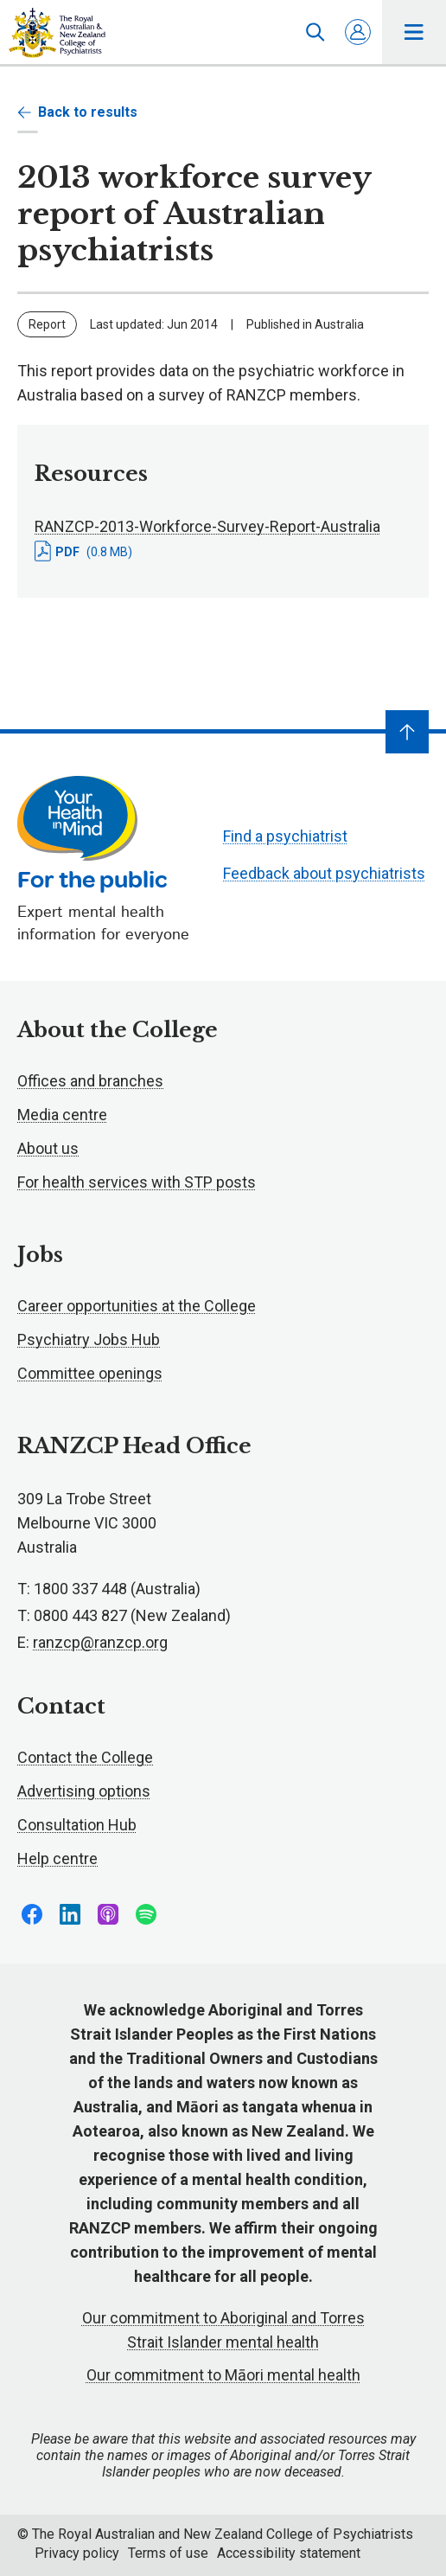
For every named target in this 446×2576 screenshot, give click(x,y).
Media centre (62, 1114)
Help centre (57, 1858)
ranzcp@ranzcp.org (100, 1642)
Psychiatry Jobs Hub (88, 1339)
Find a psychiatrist (285, 836)
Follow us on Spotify (146, 1914)
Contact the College (85, 1757)
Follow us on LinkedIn (70, 1914)
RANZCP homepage (57, 33)
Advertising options (83, 1791)
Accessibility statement (288, 2553)
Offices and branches (90, 1081)
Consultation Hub (77, 1825)
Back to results (77, 112)
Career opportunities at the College (136, 1306)
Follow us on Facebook (32, 1914)
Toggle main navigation (414, 32)
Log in (358, 32)
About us (48, 1148)
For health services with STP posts (136, 1182)
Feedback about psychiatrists (324, 873)
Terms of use (168, 2553)
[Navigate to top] (407, 731)
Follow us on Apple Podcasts (108, 1914)
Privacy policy (77, 2553)
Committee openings (89, 1373)
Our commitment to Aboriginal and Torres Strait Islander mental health (223, 2330)
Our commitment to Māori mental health (223, 2375)
